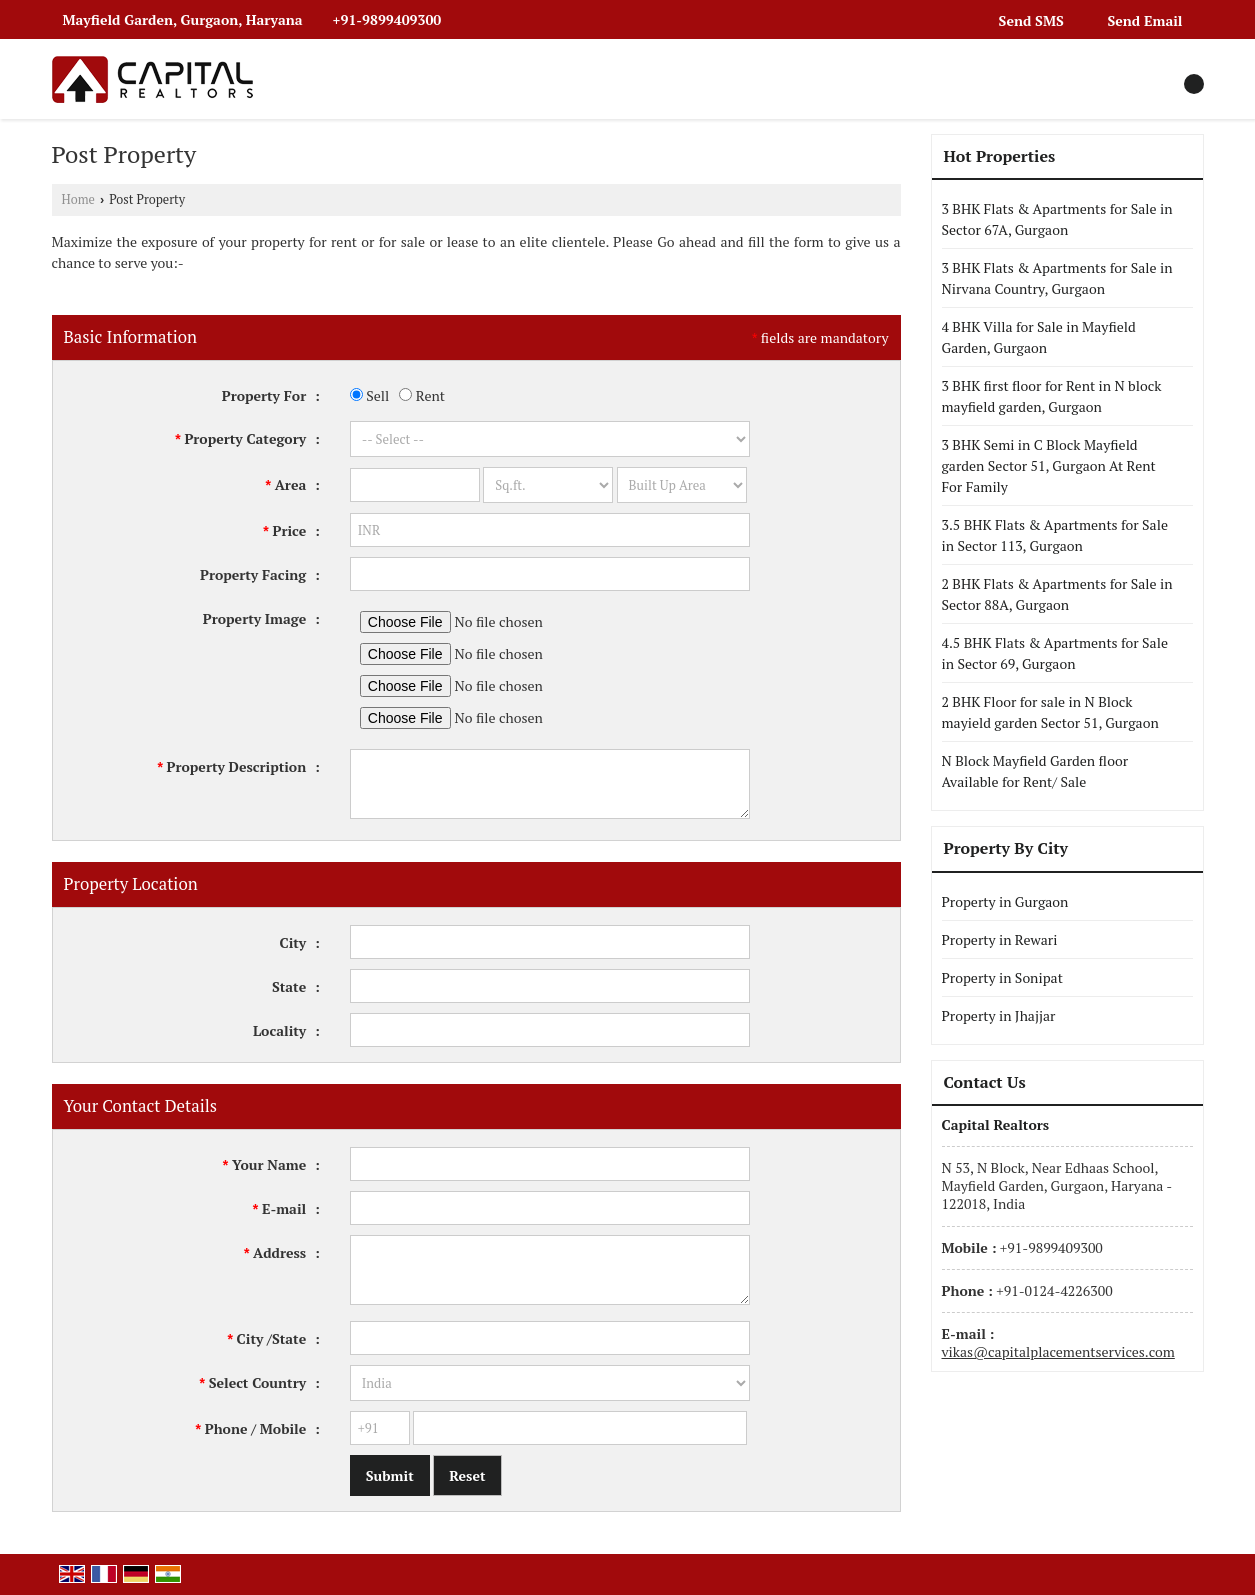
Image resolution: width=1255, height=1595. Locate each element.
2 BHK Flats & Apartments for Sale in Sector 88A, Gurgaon (1057, 594)
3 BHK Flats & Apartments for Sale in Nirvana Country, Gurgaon (1057, 278)
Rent (422, 395)
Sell (369, 395)
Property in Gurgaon (1005, 901)
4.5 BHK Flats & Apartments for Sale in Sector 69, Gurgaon (1055, 653)
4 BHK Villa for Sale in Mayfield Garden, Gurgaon (1039, 337)
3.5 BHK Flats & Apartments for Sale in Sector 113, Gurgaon (1055, 535)
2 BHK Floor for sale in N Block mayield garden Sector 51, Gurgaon (1050, 712)
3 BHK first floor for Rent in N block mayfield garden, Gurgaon (1052, 396)
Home (78, 199)
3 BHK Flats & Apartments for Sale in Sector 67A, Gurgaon (1057, 219)
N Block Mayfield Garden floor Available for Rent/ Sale (1035, 771)
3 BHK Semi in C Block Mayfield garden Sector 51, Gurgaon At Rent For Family (1049, 465)
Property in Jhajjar (999, 1015)
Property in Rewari (1000, 939)
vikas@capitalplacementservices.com (1058, 1351)
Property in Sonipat (1002, 977)
